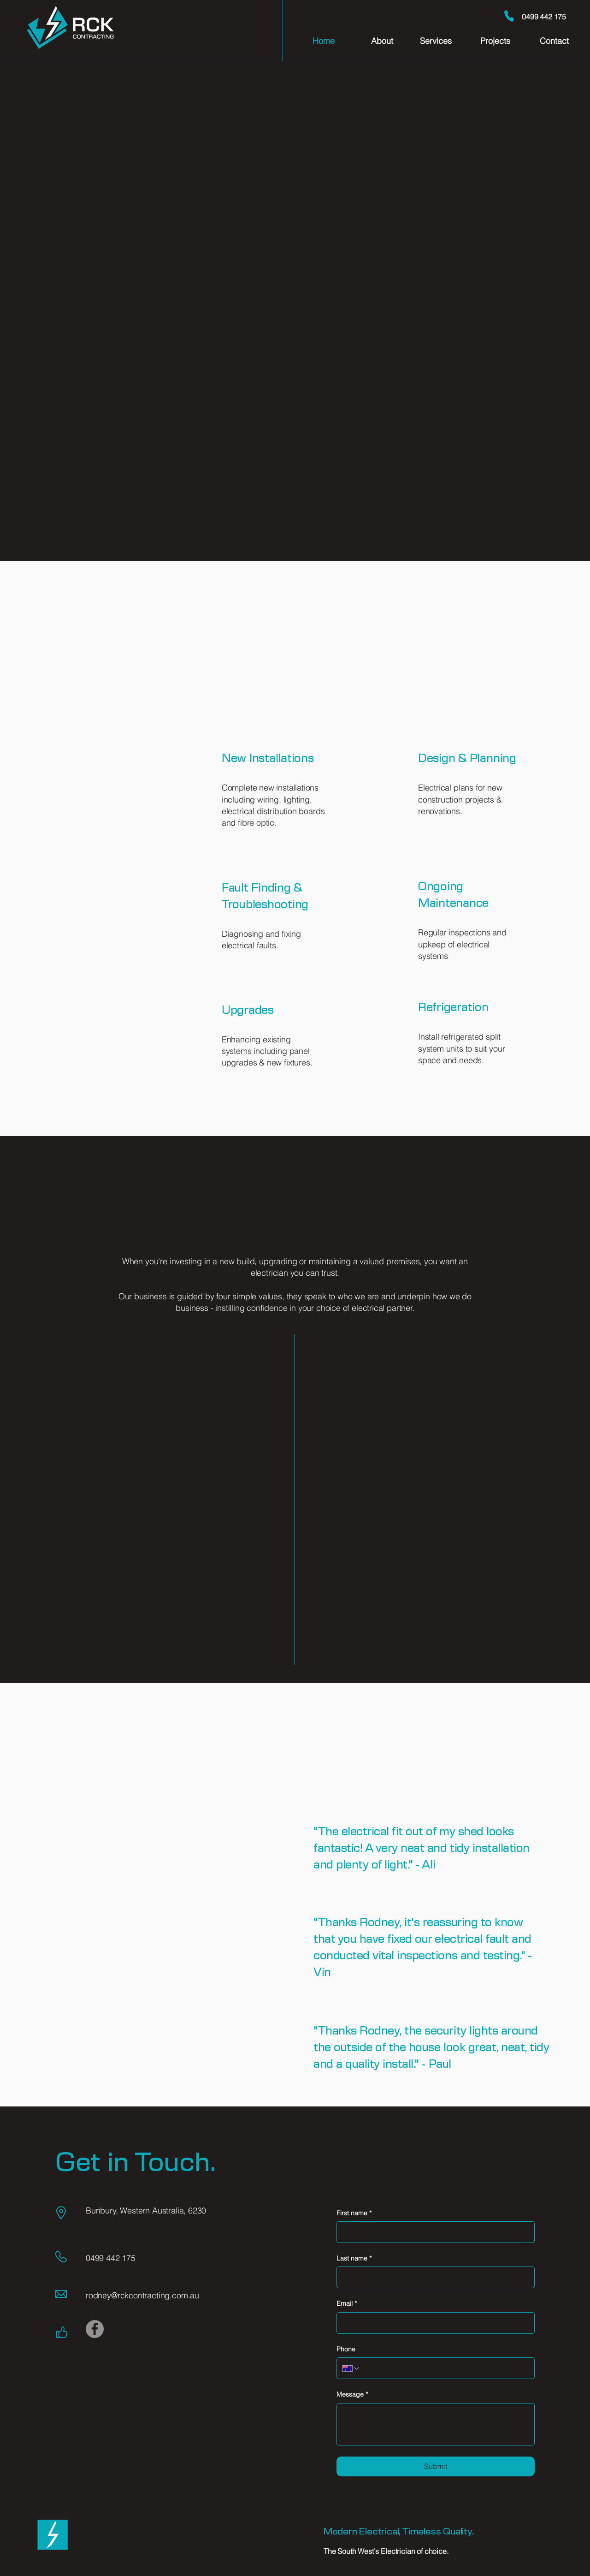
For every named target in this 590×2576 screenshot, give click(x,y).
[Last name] (433, 2277)
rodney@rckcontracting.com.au (142, 2295)
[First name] (433, 2232)
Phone (345, 2349)
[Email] (433, 2323)
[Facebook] (95, 2329)
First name (354, 2213)
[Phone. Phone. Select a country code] (351, 2368)
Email (346, 2303)
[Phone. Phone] (444, 2368)
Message (352, 2394)
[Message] (435, 2424)
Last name (354, 2258)
